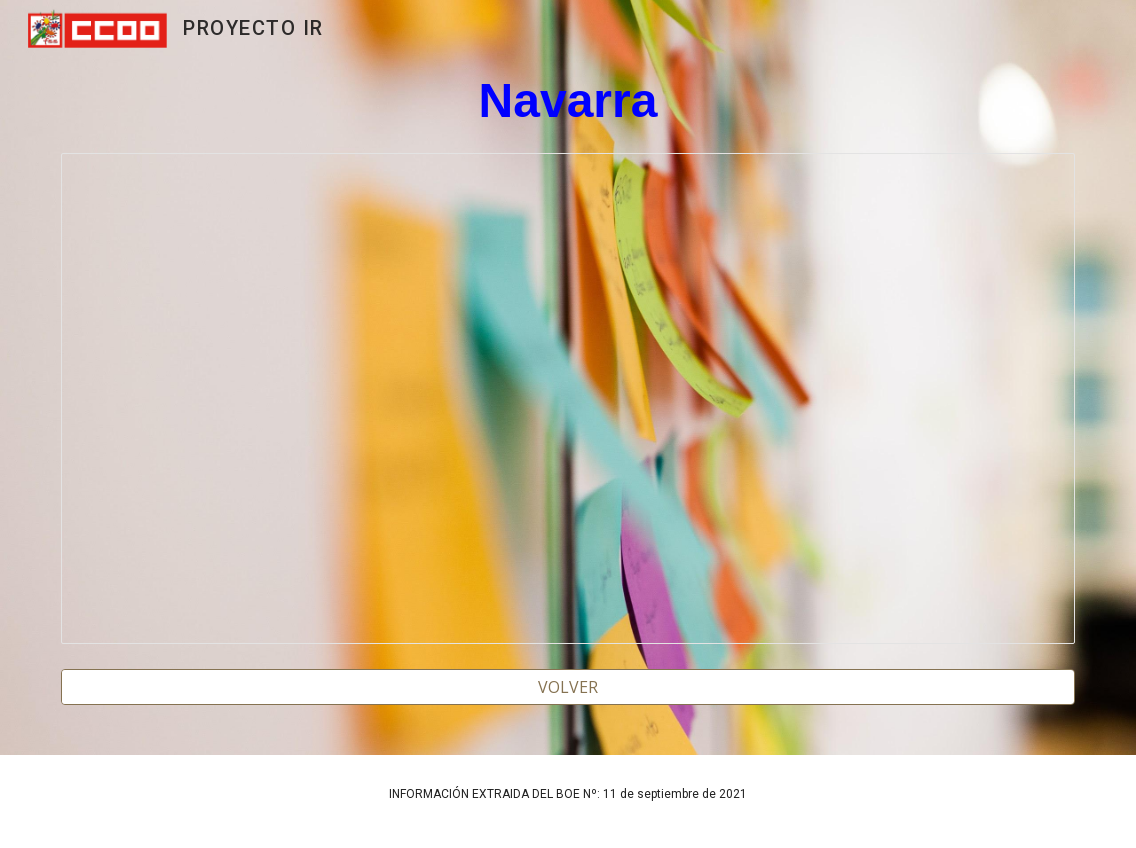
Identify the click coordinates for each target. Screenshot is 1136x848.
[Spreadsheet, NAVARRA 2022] (568, 398)
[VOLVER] (568, 687)
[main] (568, 101)
